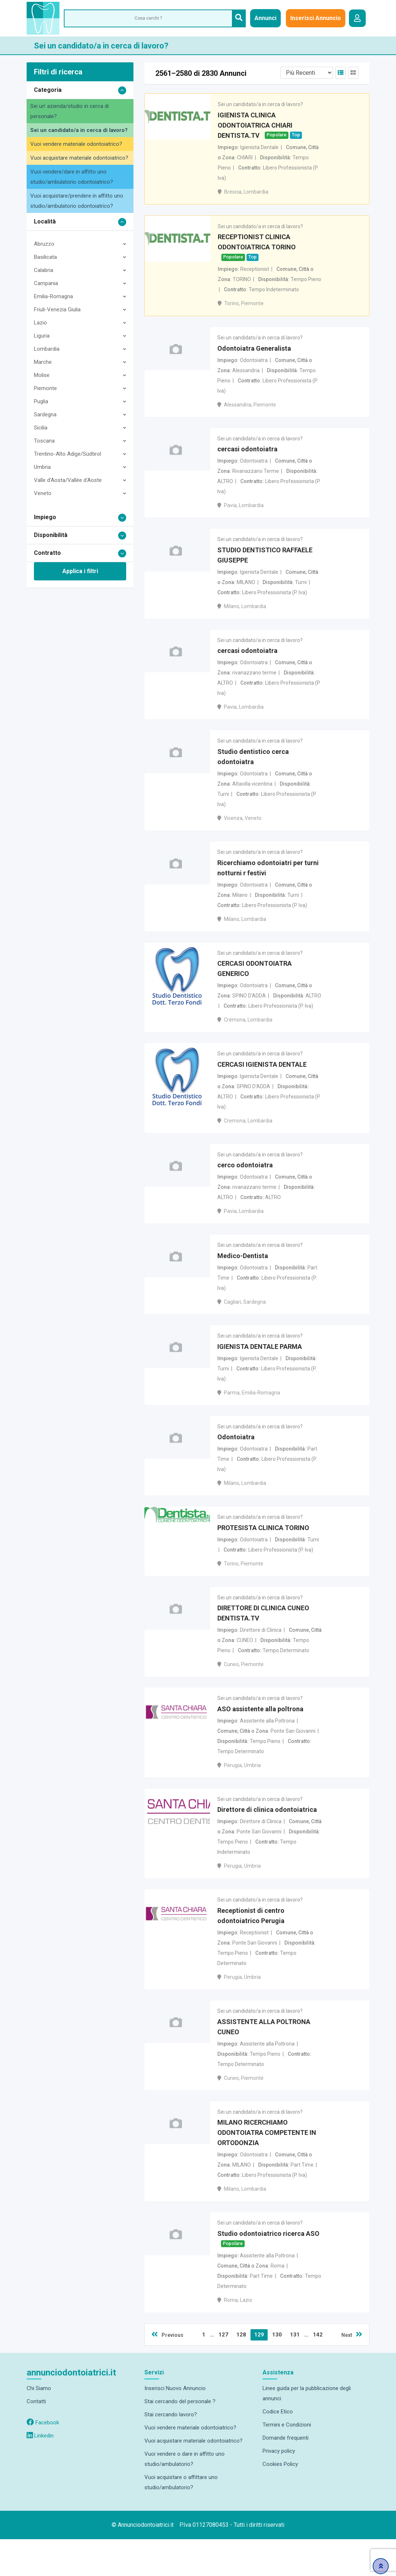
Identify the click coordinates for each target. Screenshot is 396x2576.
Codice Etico (278, 2448)
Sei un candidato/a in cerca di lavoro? (79, 130)
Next (351, 2371)
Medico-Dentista (242, 1276)
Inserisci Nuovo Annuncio (175, 2425)
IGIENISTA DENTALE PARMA (259, 1368)
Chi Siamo (39, 2425)
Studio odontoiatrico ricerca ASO (268, 2270)
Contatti (36, 2438)
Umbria (42, 467)
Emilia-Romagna (53, 296)
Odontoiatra (236, 1460)
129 (259, 2371)
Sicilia (40, 427)
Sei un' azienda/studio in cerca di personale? (69, 111)
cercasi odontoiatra (247, 456)
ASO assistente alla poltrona (260, 1737)
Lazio (40, 322)
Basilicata (45, 257)
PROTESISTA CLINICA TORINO (263, 1553)
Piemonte (45, 388)
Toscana (44, 440)
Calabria (43, 270)
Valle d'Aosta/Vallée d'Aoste (68, 480)
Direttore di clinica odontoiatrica (267, 1840)
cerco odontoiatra (245, 1183)
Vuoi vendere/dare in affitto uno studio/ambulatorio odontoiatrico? (71, 176)
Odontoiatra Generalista (254, 353)
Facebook (43, 2459)
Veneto (42, 493)
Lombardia (46, 349)
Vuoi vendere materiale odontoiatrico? (76, 144)
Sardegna (45, 414)
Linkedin (40, 2472)
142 (318, 2371)
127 (223, 2371)
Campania (46, 283)
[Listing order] (306, 73)
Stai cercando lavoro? (170, 2451)
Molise (42, 375)
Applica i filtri (80, 571)
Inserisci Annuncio (315, 18)
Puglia (41, 401)
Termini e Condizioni (287, 2461)
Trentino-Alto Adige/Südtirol (67, 454)
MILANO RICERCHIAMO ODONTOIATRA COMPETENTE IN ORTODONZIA (266, 2168)
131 (295, 2371)
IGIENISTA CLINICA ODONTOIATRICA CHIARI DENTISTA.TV (255, 127)
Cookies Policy (280, 2501)
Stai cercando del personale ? (180, 2438)
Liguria (42, 335)
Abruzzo (44, 244)
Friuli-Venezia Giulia (57, 309)
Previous (167, 2371)
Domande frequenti (285, 2474)
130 (277, 2371)
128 (241, 2371)
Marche (43, 362)
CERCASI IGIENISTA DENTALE (262, 1081)
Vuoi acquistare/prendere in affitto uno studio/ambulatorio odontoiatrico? (76, 200)
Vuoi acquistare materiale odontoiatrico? (79, 158)
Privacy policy (279, 2487)
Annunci (265, 18)
